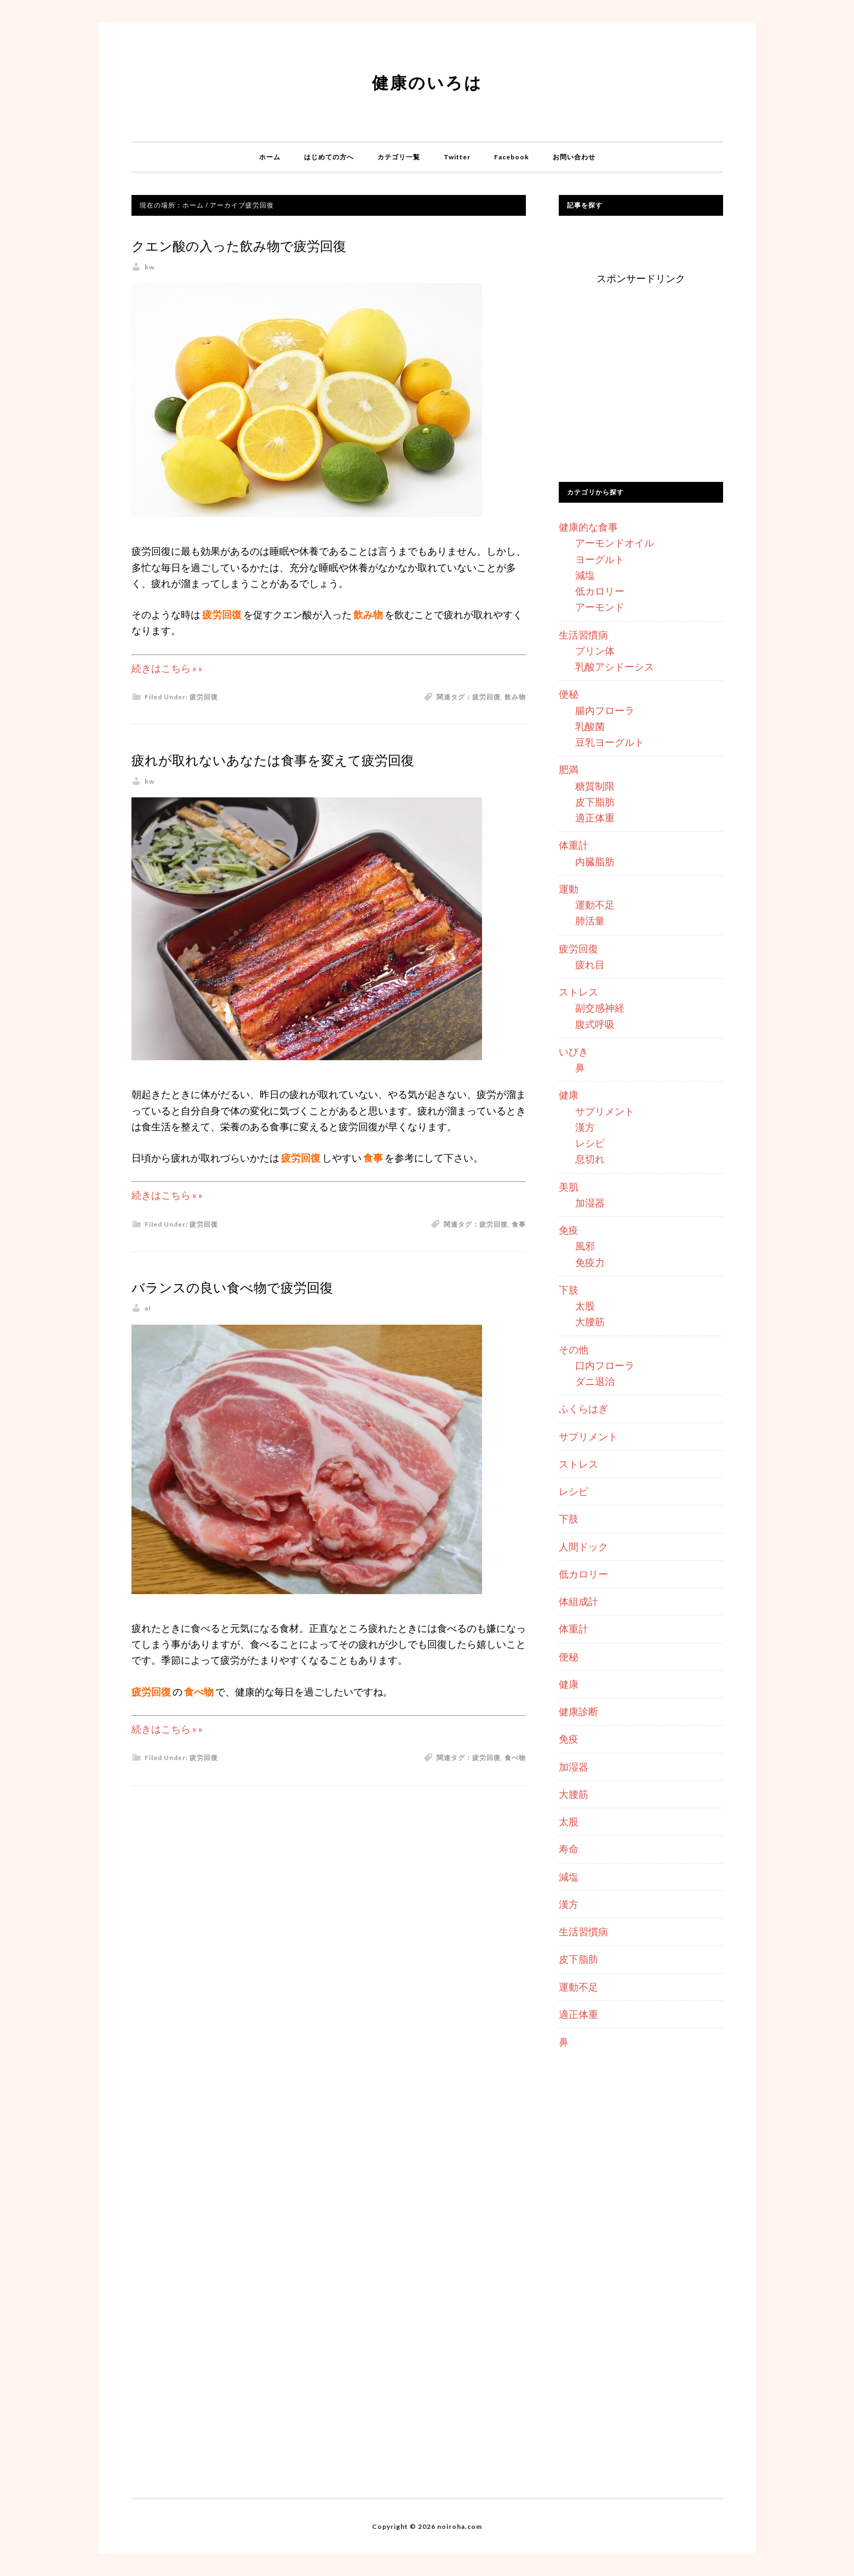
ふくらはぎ (583, 1408)
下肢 (568, 1290)
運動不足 (595, 905)
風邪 (585, 1246)
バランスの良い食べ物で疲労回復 (281, 1309)
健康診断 (578, 1711)
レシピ (590, 1143)
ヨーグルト (599, 559)
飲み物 (515, 697)
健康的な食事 (588, 527)
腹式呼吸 (595, 1024)
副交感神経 (599, 1008)
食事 (519, 1248)
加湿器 (590, 1203)
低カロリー (599, 591)
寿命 (568, 1849)
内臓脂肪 (595, 861)
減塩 (585, 575)
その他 (573, 1349)
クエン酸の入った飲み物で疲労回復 (291, 244)
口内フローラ (604, 1365)
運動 (568, 889)
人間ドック (583, 1546)
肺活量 (590, 921)
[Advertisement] (641, 386)
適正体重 (595, 818)
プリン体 (595, 651)
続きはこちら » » (167, 668)
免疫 (568, 1230)
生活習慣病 (583, 635)
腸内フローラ (604, 710)
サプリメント (604, 1111)
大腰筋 (590, 1321)
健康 (568, 1095)
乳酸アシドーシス (614, 666)
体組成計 (578, 1601)
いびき (573, 1051)
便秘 (568, 694)
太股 (585, 1306)
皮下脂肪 (595, 802)
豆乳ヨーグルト (609, 742)
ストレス (578, 992)
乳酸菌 (590, 726)
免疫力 (590, 1262)
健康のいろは (427, 78)
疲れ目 (590, 964)
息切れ (590, 1159)
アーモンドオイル (614, 543)
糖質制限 (595, 786)
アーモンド (599, 607)
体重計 (573, 845)
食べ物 (515, 1781)
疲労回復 (204, 697)
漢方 (585, 1127)
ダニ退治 (595, 1381)
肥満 (568, 769)
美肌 (568, 1187)
